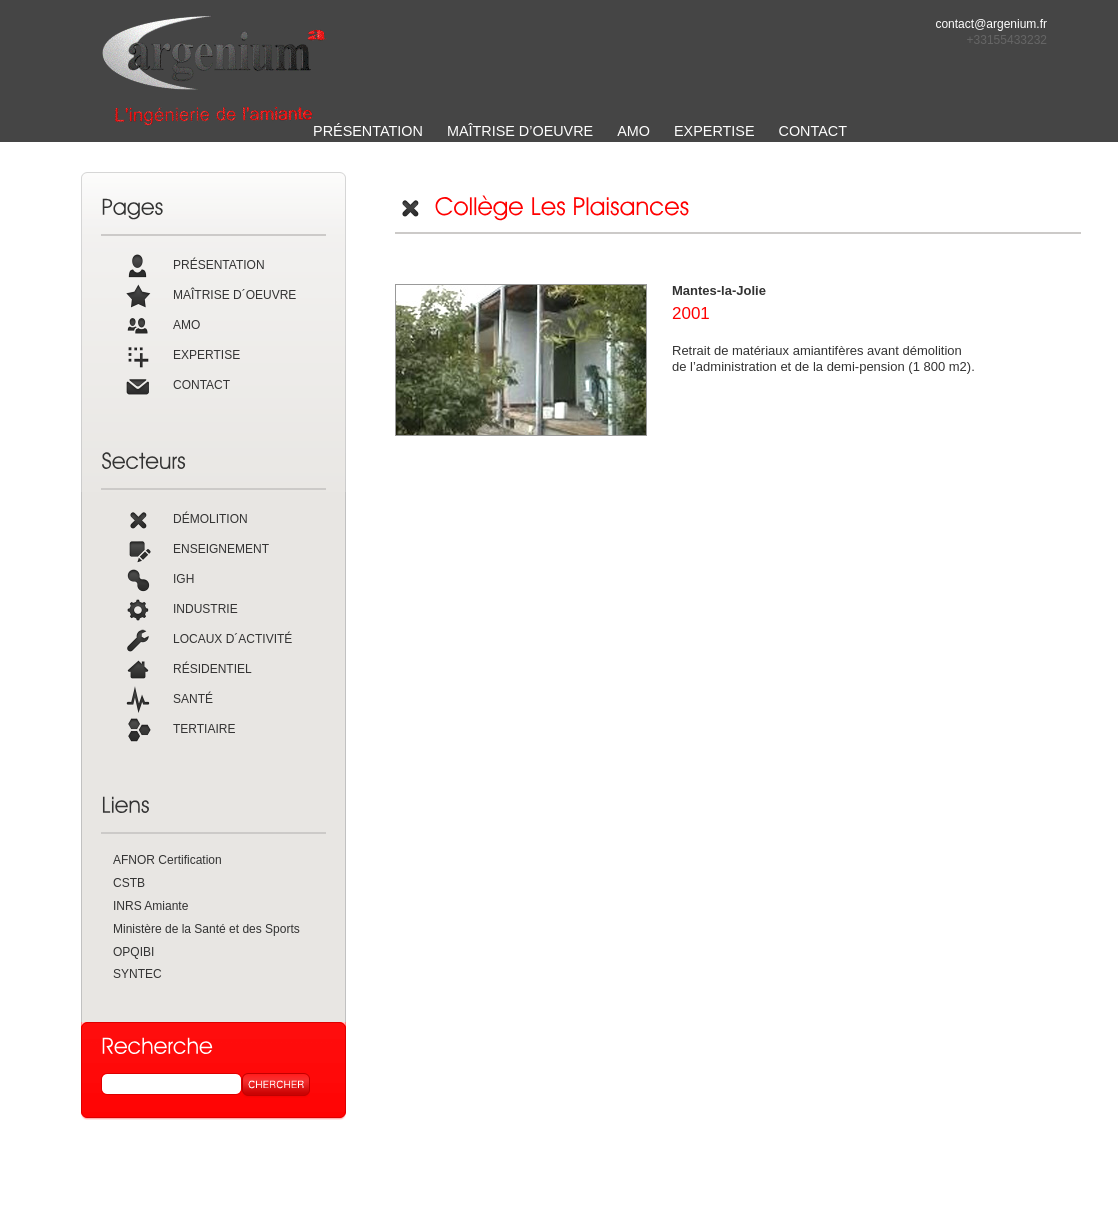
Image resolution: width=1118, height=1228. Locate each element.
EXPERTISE (714, 131)
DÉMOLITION (185, 519)
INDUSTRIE (180, 609)
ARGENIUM (214, 71)
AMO (633, 131)
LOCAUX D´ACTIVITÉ (207, 639)
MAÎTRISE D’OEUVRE (520, 131)
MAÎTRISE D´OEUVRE (209, 295)
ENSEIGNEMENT (196, 549)
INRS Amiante (150, 906)
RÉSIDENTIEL (187, 669)
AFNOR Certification (167, 860)
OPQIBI (133, 952)
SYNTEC (137, 974)
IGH (158, 579)
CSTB (129, 883)
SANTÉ (168, 699)
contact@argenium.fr (991, 24)
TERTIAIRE (179, 729)
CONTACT (813, 131)
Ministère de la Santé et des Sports (206, 929)
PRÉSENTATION (368, 131)
